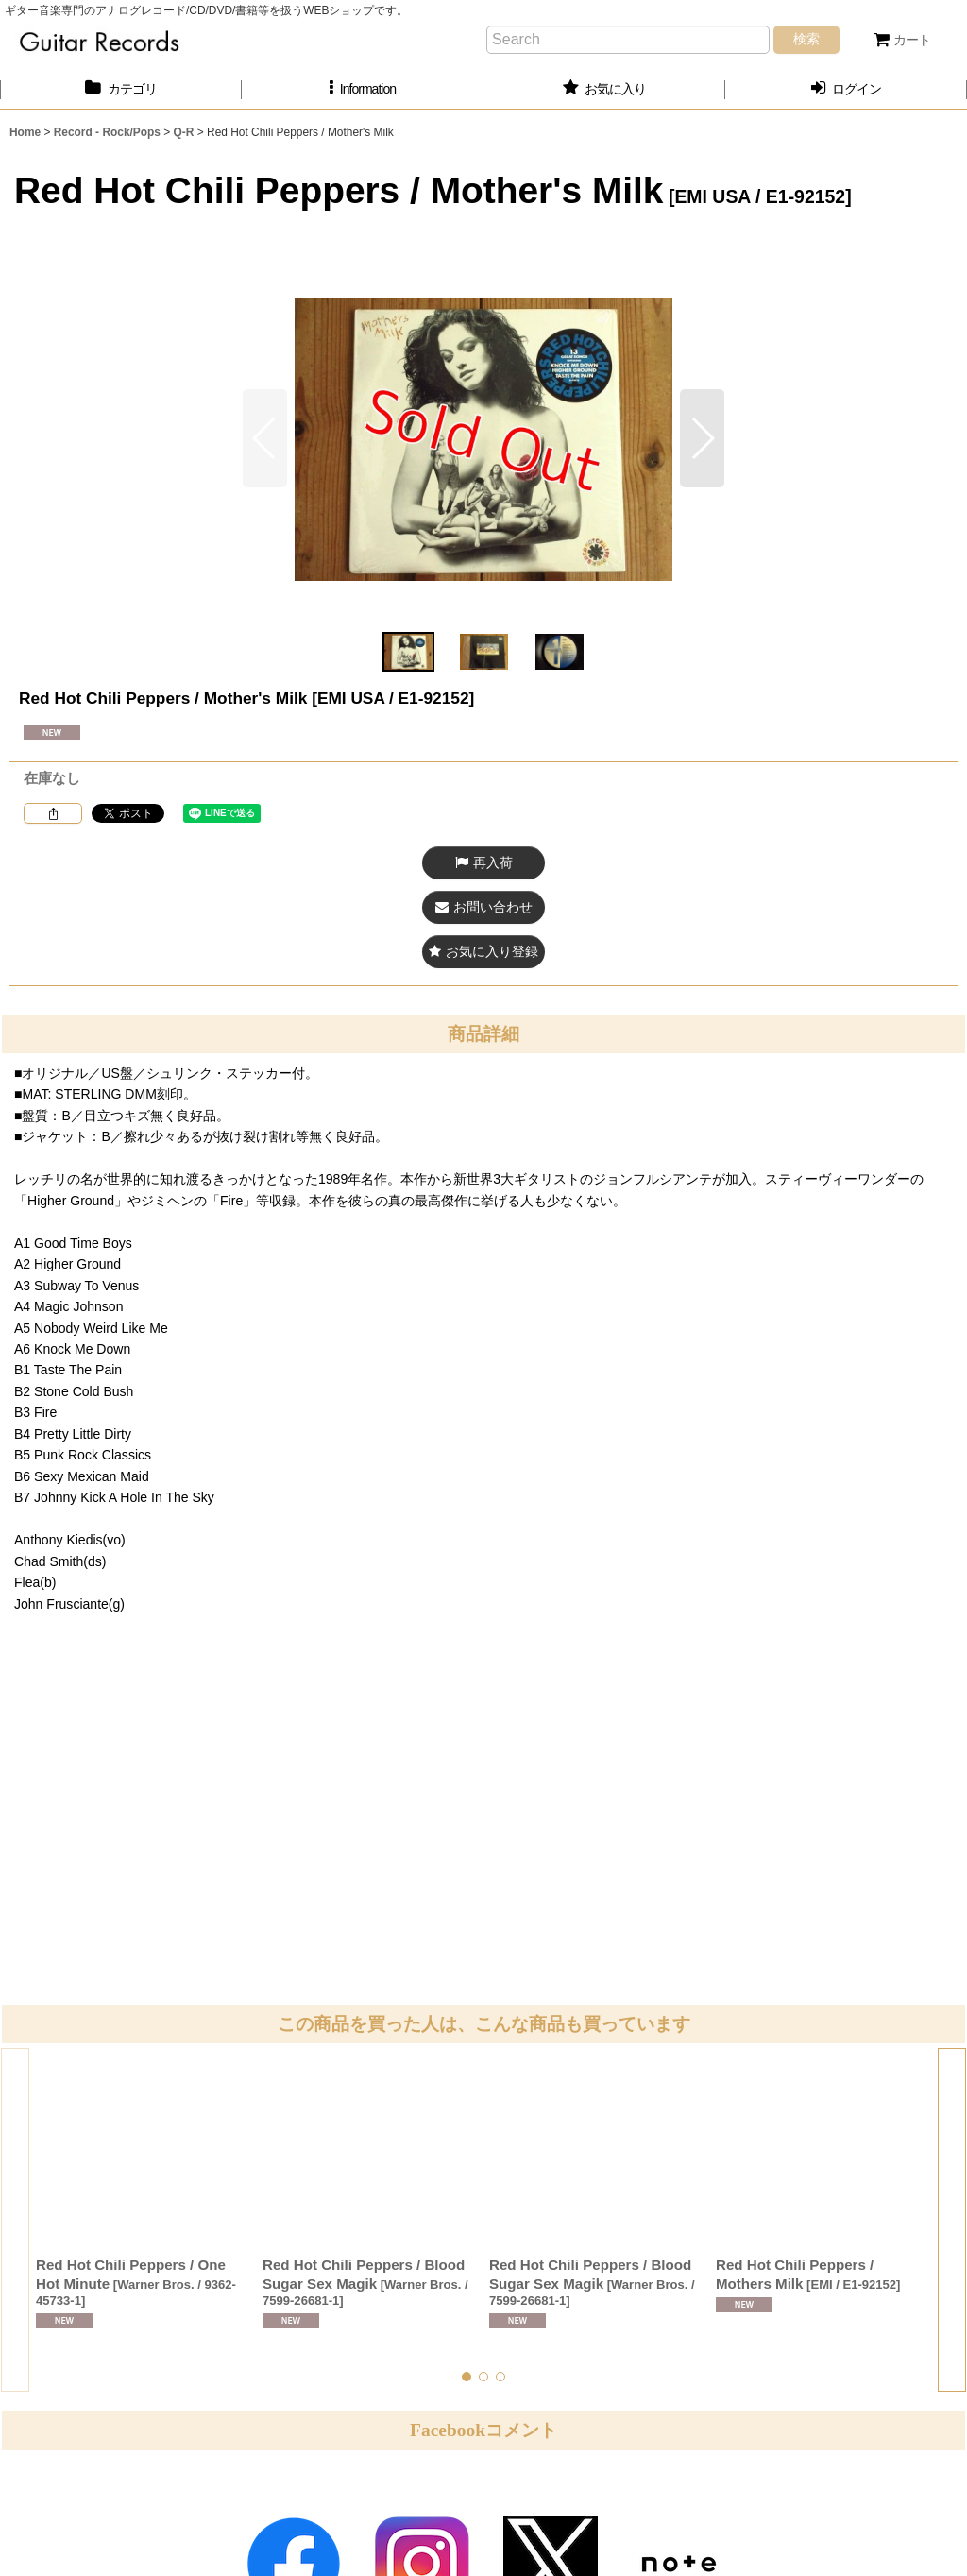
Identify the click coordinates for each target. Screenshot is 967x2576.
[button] (363, 89)
